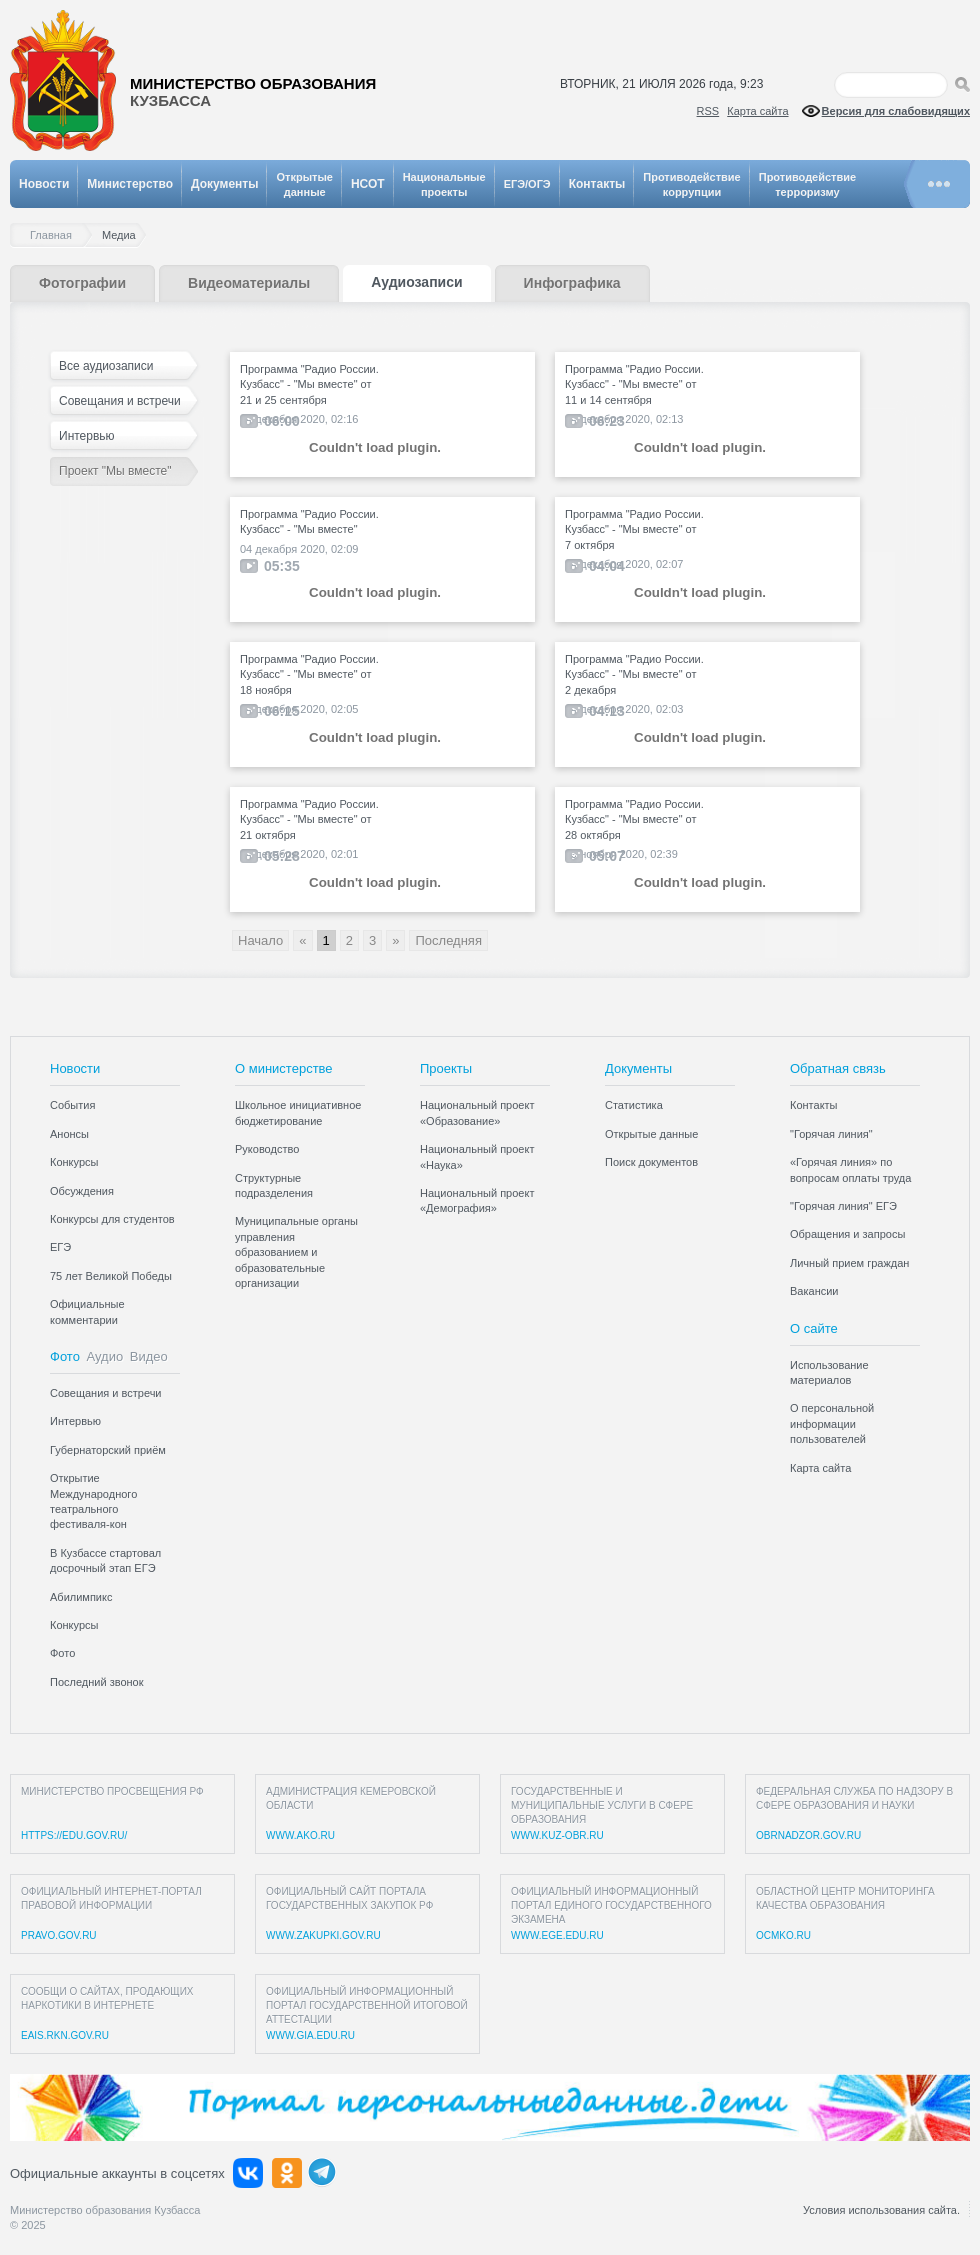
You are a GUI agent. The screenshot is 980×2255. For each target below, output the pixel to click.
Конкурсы (74, 1162)
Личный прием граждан (849, 1263)
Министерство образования (253, 92)
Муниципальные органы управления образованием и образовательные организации (296, 1252)
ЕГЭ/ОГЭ (527, 184)
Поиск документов (651, 1162)
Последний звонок (97, 1682)
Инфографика (572, 283)
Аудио (105, 1356)
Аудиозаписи (416, 282)
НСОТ (368, 184)
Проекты (446, 1068)
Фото (65, 1356)
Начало (260, 940)
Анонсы (69, 1134)
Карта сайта (757, 111)
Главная (56, 235)
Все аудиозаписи (106, 366)
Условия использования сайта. (881, 2210)
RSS (708, 111)
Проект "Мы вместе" (115, 471)
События (72, 1105)
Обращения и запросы (847, 1234)
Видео (149, 1356)
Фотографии (82, 283)
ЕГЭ (60, 1247)
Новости (44, 184)
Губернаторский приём (108, 1450)
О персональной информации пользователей (832, 1423)
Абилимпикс (81, 1597)
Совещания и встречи (120, 401)
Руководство (267, 1149)
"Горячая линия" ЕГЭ (843, 1206)
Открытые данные (651, 1134)
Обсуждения (82, 1191)
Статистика (634, 1105)
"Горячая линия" (831, 1134)
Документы (224, 184)
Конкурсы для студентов (112, 1219)
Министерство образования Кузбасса (105, 2210)
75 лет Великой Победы (111, 1276)
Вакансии (814, 1291)
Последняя (448, 940)
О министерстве (284, 1068)
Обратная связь (838, 1068)
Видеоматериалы (249, 283)
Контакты (597, 184)
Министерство (130, 184)
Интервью (87, 436)
